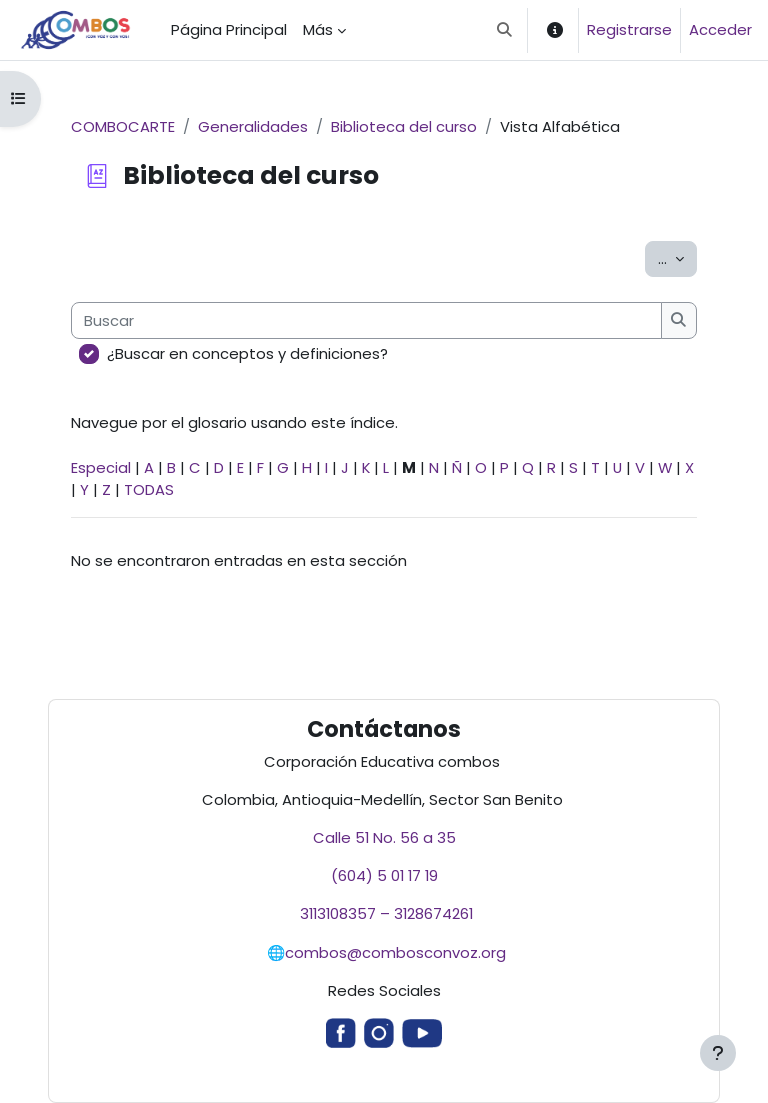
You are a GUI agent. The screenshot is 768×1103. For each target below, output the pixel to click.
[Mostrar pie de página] (718, 1053)
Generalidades (253, 126)
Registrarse (629, 29)
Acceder (720, 29)
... (677, 258)
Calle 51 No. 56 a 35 (384, 837)
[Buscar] (366, 320)
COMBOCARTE (123, 126)
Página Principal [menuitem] (229, 29)
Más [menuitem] (318, 29)
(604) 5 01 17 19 (384, 875)
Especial (101, 467)
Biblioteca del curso (404, 126)
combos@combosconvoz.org (395, 952)
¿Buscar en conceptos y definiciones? (247, 353)
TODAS (149, 489)
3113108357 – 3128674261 (384, 913)
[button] (505, 30)
